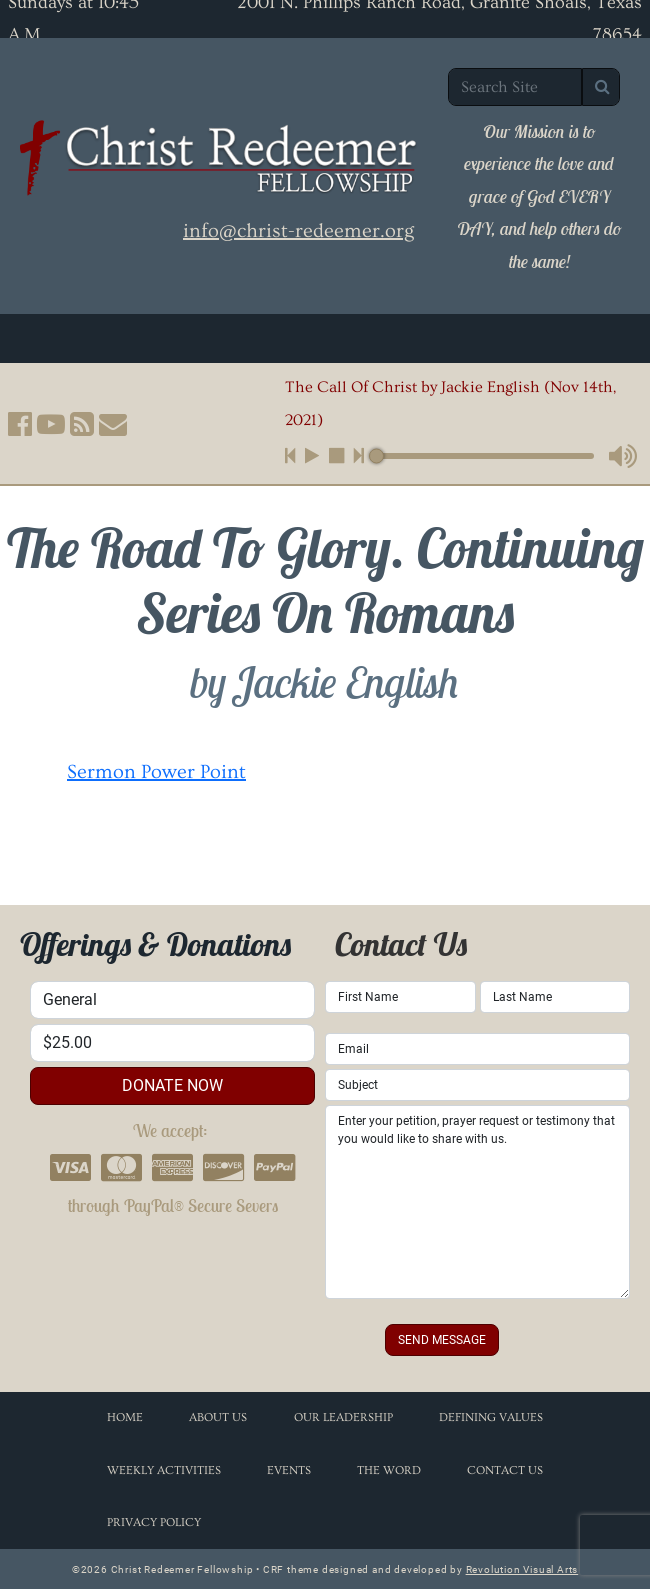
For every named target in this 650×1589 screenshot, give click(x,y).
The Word (389, 1470)
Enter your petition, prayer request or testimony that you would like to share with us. (477, 1202)
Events (289, 1470)
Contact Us (505, 1470)
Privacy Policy (154, 1522)
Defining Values (491, 1417)
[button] (20, 424)
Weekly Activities (164, 1470)
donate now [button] (172, 1085)
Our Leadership (343, 1417)
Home (125, 1417)
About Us (218, 1417)
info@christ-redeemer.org (298, 231)
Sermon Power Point (156, 772)
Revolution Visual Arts (522, 1569)
